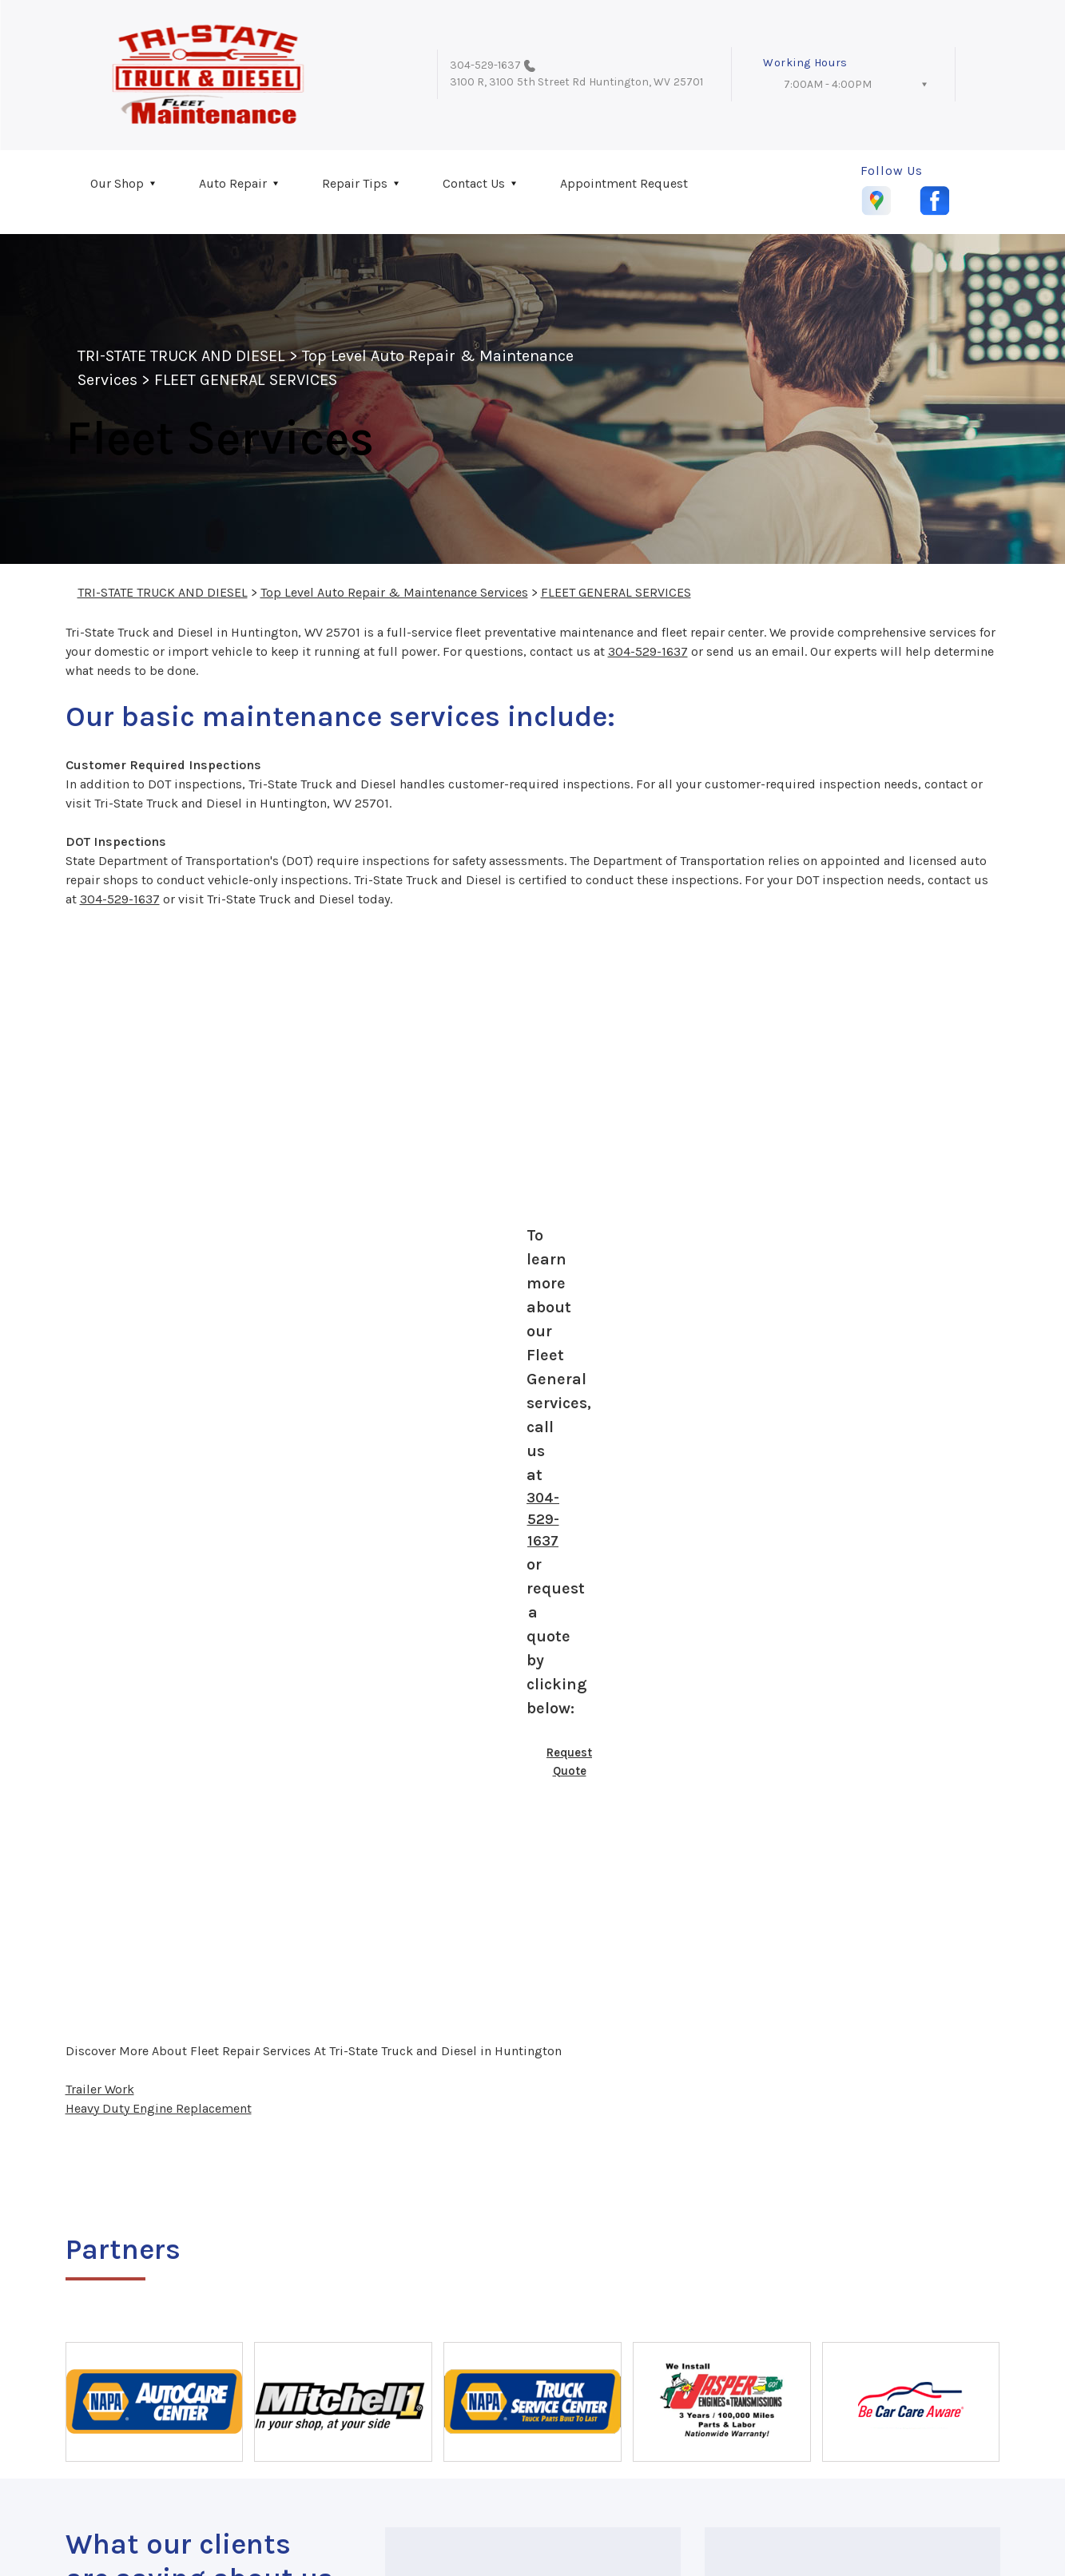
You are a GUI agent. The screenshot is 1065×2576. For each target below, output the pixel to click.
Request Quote (569, 1761)
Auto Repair (233, 183)
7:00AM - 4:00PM (828, 84)
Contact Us (474, 183)
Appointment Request (624, 183)
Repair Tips (354, 183)
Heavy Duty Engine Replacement (159, 2108)
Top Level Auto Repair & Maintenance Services (394, 592)
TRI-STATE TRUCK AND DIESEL (181, 356)
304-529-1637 (486, 65)
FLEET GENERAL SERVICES (245, 380)
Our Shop (117, 183)
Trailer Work (100, 2089)
